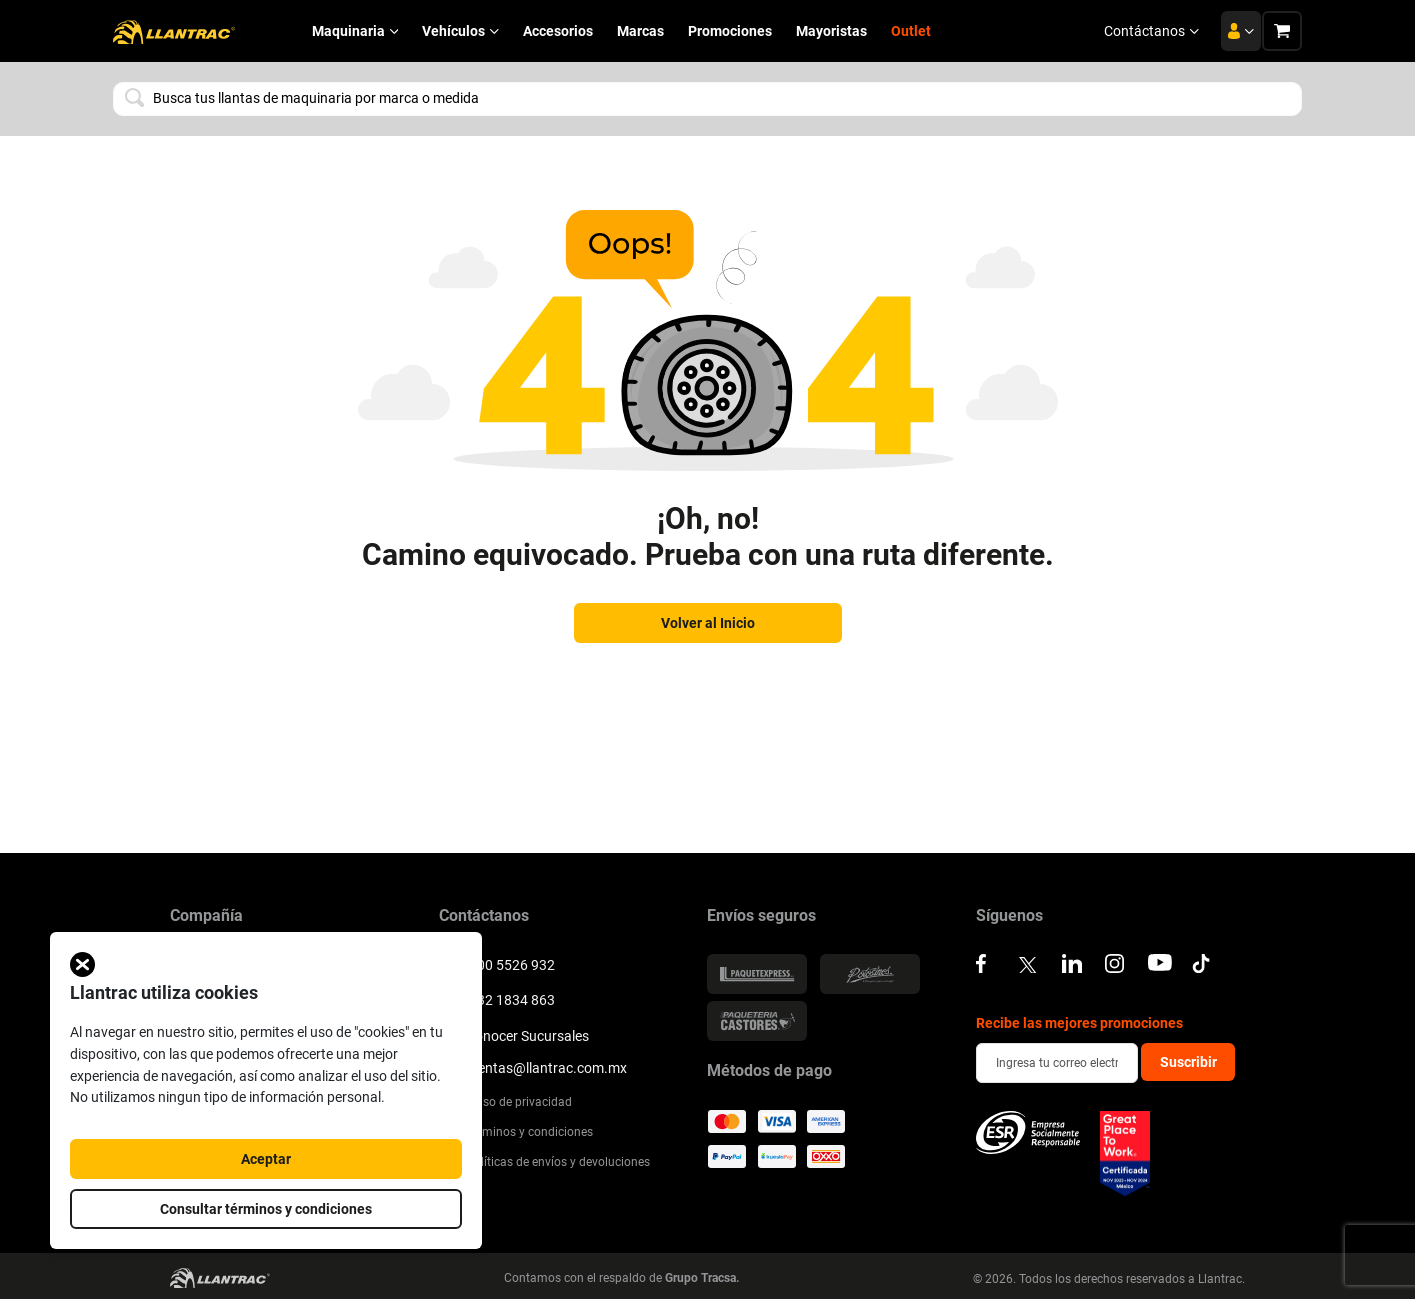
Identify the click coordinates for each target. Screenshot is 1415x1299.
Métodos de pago (769, 1071)
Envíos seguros (761, 916)
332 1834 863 (497, 998)
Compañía (206, 916)
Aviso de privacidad (505, 1100)
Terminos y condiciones (516, 1132)
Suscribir (1188, 1062)
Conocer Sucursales (514, 1034)
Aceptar (266, 1159)
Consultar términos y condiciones (266, 1209)
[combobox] (707, 99)
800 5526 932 (497, 963)
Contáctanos (1151, 31)
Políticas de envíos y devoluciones (544, 1162)
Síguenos (1009, 916)
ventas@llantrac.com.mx (533, 1068)
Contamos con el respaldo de (621, 1277)
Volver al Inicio (708, 623)
